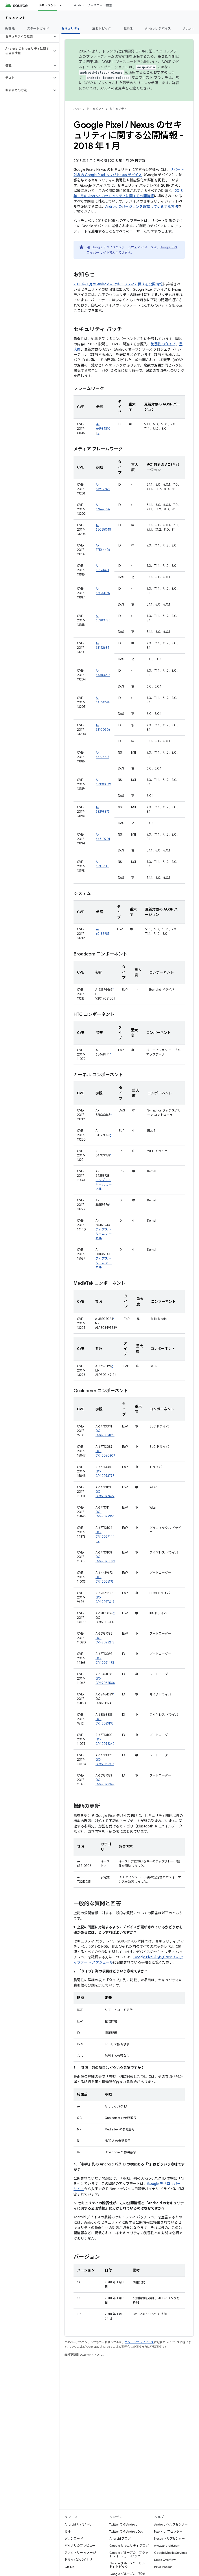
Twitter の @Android (123, 2524)
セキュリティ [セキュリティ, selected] (70, 28)
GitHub (69, 2567)
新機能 (10, 28)
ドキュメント (15, 18)
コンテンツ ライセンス (139, 2342)
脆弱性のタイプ (163, 344)
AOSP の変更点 (112, 88)
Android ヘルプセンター (171, 2524)
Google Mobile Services (170, 2553)
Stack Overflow (165, 2560)
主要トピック (101, 28)
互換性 (128, 28)
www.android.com (167, 2546)
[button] (26, 36)
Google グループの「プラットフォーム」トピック (128, 2554)
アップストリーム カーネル (104, 1184)
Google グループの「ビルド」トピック (127, 2565)
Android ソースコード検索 (93, 5)
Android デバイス (158, 28)
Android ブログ (120, 2539)
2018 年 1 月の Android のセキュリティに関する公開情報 (118, 284)
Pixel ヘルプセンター (168, 2531)
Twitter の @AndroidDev (126, 2531)
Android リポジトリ (78, 2524)
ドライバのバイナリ (78, 2560)
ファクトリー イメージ (80, 2553)
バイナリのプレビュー (79, 2546)
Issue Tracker (163, 2567)
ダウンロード (73, 2539)
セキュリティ (118, 109)
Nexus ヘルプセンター (169, 2539)
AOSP (77, 109)
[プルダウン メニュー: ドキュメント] (63, 5)
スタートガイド (38, 28)
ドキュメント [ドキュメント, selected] (47, 5)
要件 (67, 2531)
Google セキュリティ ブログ (129, 2546)
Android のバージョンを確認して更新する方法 (141, 206)
